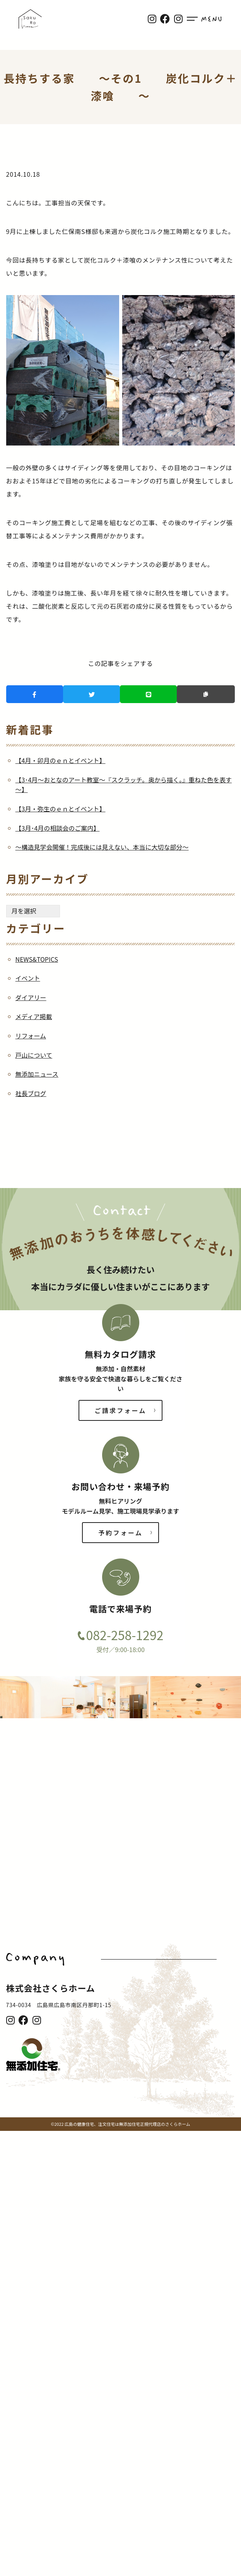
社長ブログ (30, 1093)
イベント (27, 978)
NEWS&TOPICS (36, 959)
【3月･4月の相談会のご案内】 (57, 828)
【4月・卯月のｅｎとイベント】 (60, 760)
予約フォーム (120, 1532)
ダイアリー (30, 997)
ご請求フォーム (121, 1410)
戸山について (34, 1055)
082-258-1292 (125, 1635)
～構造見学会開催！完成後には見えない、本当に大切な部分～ (102, 847)
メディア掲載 (33, 1016)
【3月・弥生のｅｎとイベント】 (60, 808)
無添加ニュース (36, 1074)
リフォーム (30, 1035)
